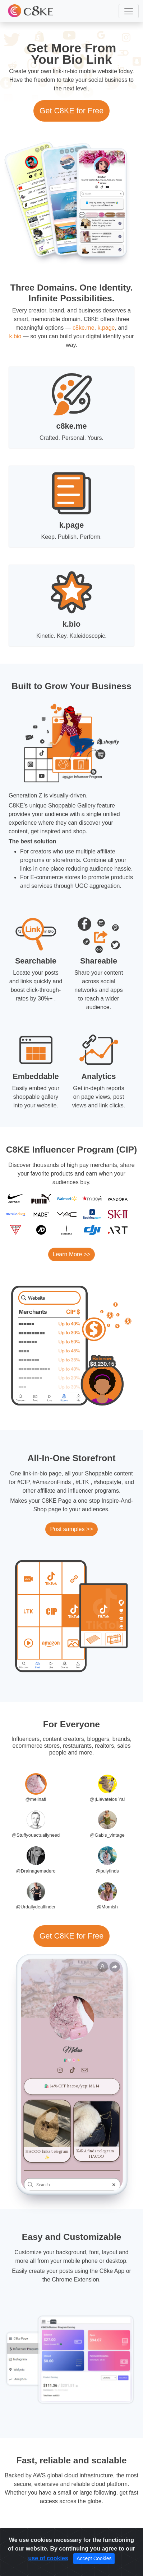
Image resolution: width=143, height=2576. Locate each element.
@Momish (107, 1906)
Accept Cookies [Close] (94, 2558)
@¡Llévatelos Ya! (107, 1799)
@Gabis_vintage (107, 1835)
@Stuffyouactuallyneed (36, 1835)
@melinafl (36, 1799)
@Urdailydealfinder (36, 1906)
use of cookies (48, 2558)
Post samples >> (71, 1529)
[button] (129, 11)
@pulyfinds (107, 1871)
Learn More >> (72, 1254)
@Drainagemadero (35, 1871)
